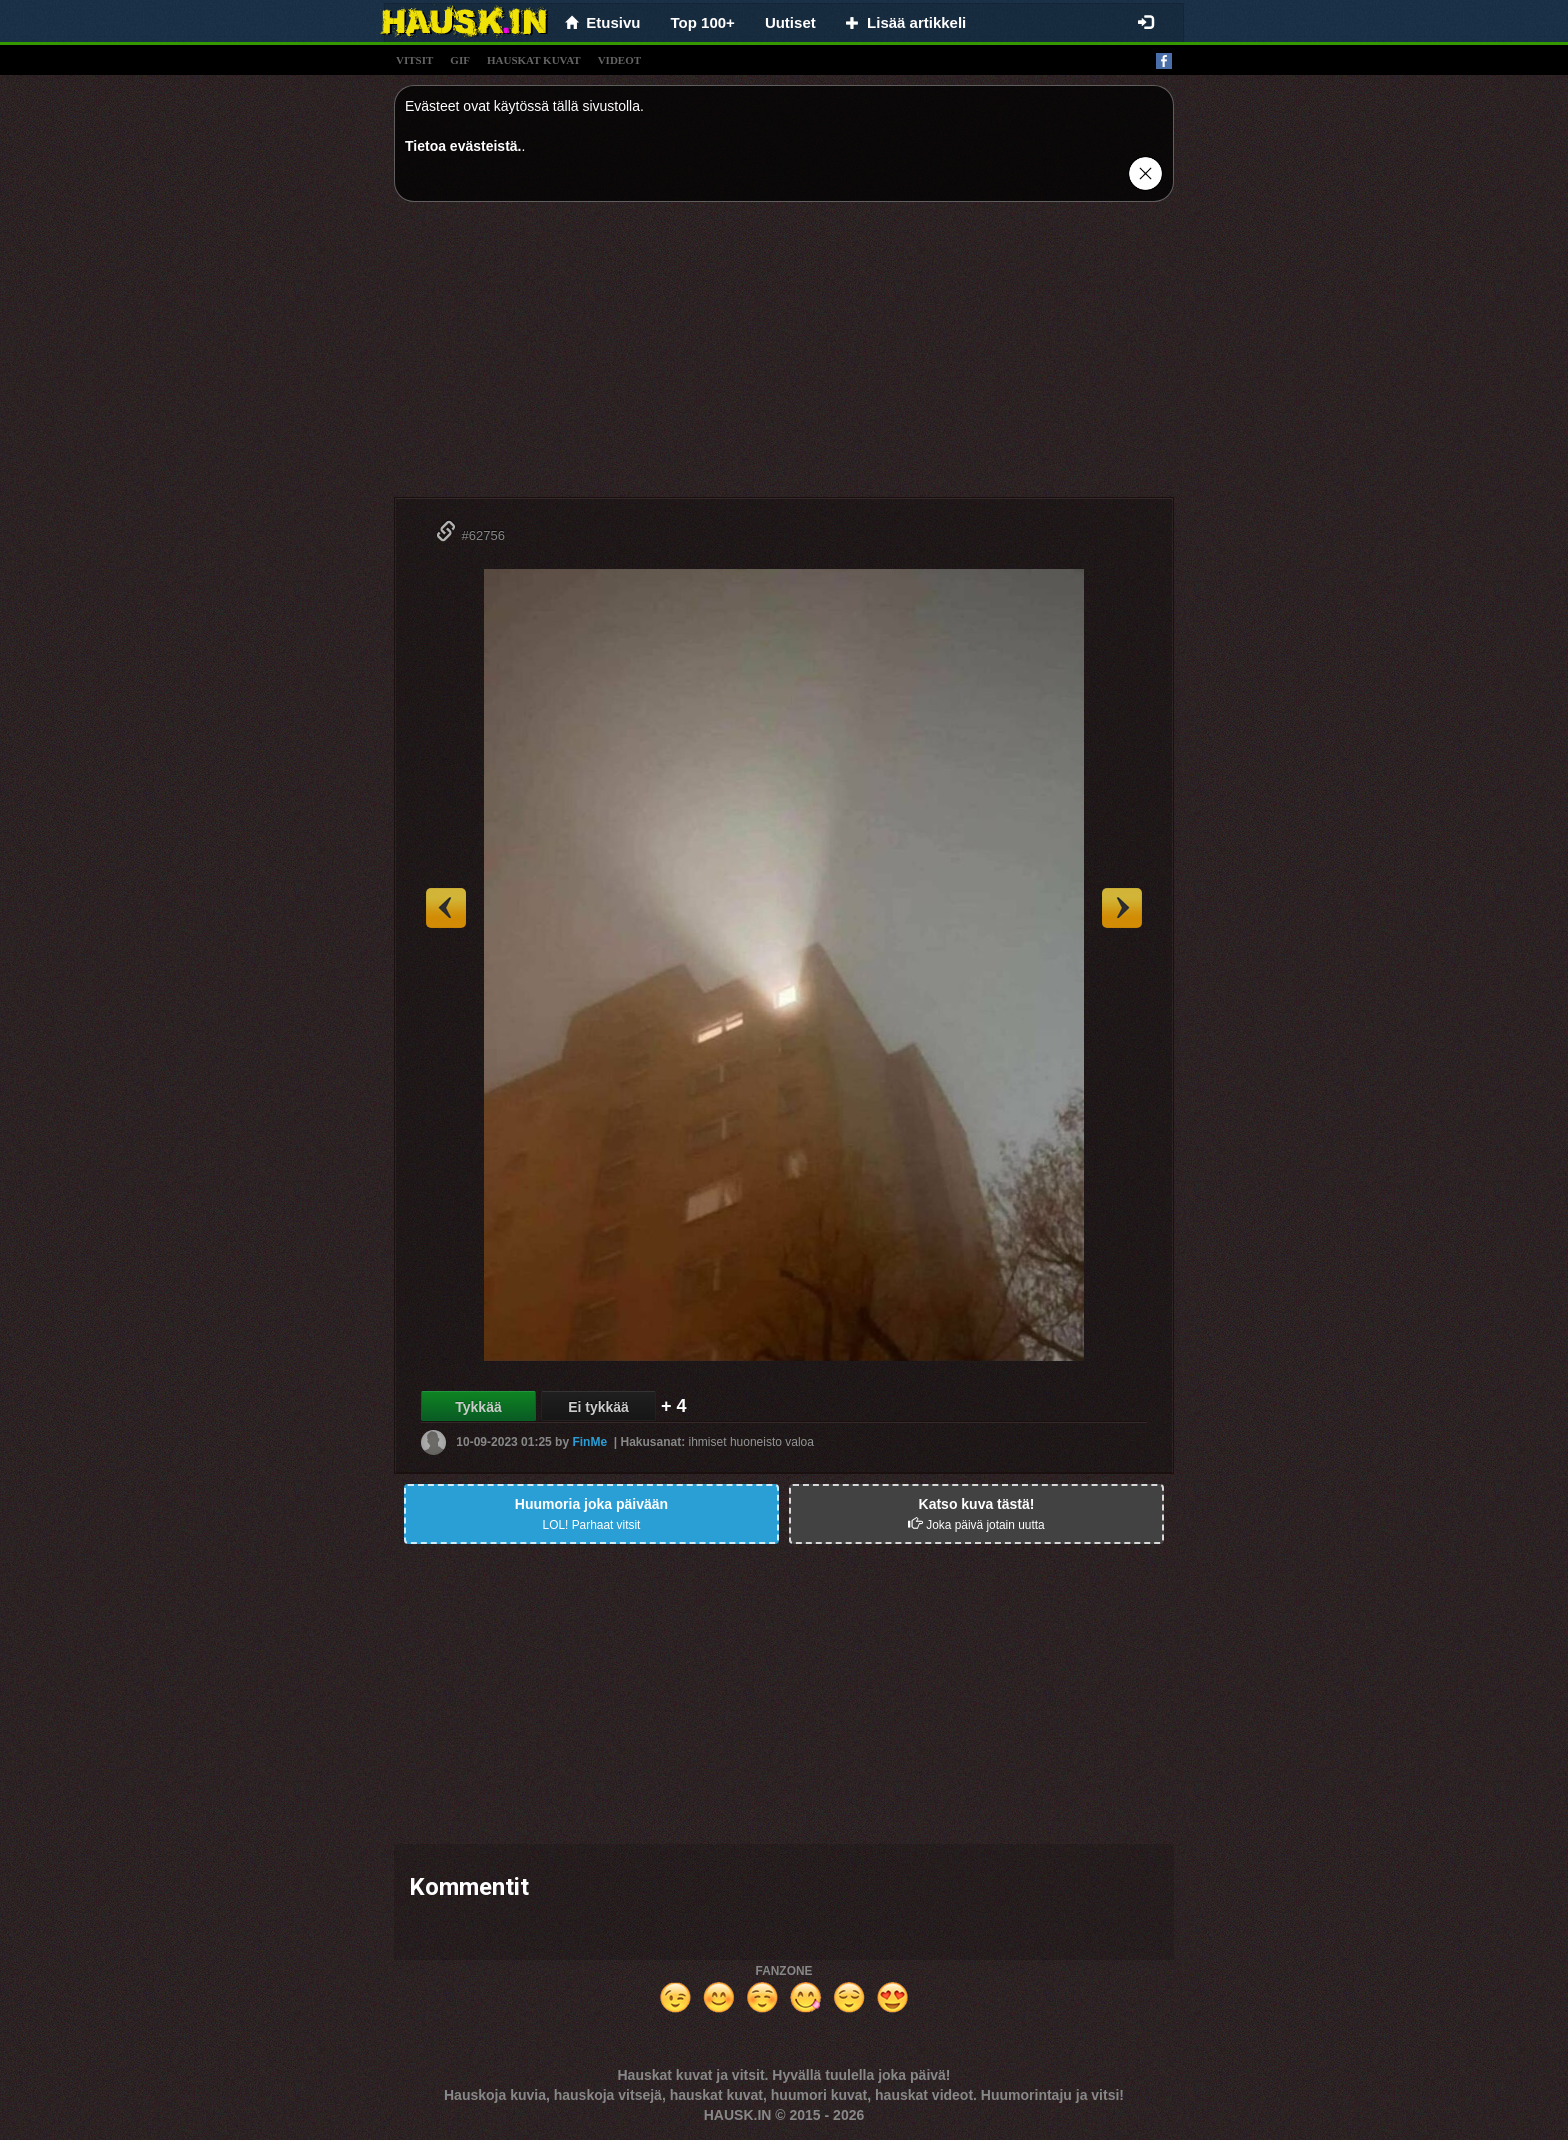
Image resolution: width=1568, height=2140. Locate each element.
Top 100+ (703, 22)
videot (619, 60)
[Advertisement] (784, 357)
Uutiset (790, 22)
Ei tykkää (598, 1407)
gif (460, 60)
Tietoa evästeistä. (463, 146)
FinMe (589, 1442)
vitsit (414, 60)
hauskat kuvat (534, 60)
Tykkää (478, 1407)
